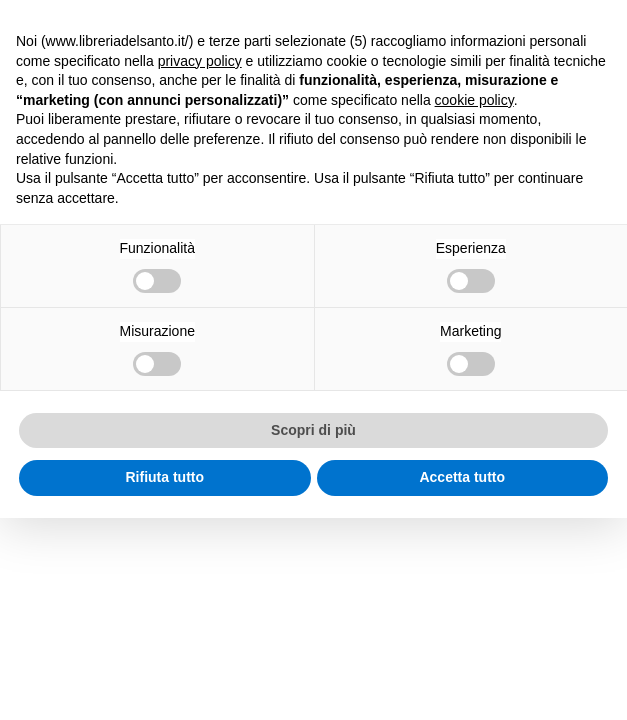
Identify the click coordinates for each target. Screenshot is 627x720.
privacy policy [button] (200, 61)
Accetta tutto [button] (462, 477)
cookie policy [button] (474, 100)
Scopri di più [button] (313, 430)
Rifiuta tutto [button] (164, 477)
